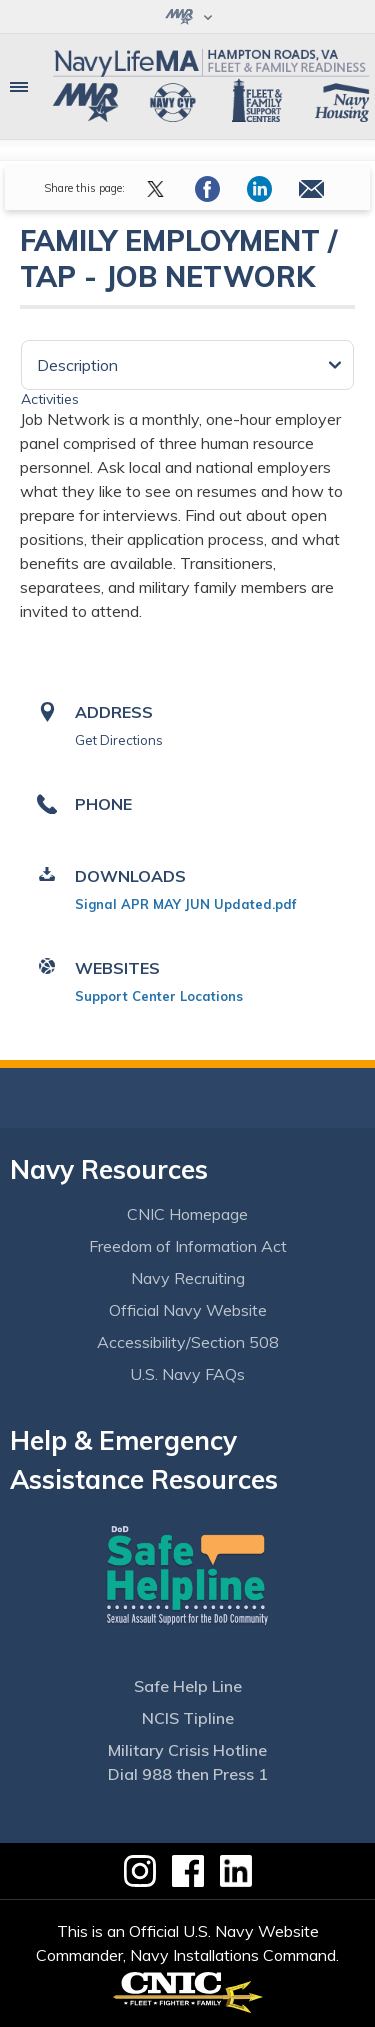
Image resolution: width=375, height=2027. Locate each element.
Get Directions (119, 740)
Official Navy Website (188, 1310)
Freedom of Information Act (188, 1246)
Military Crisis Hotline (187, 1750)
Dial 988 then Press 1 (188, 1774)
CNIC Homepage (187, 1214)
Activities (50, 399)
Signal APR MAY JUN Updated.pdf (185, 904)
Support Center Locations (159, 996)
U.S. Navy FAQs (187, 1374)
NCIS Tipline (188, 1718)
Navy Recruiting (188, 1278)
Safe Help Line (188, 1686)
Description (77, 365)
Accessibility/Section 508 (188, 1342)
